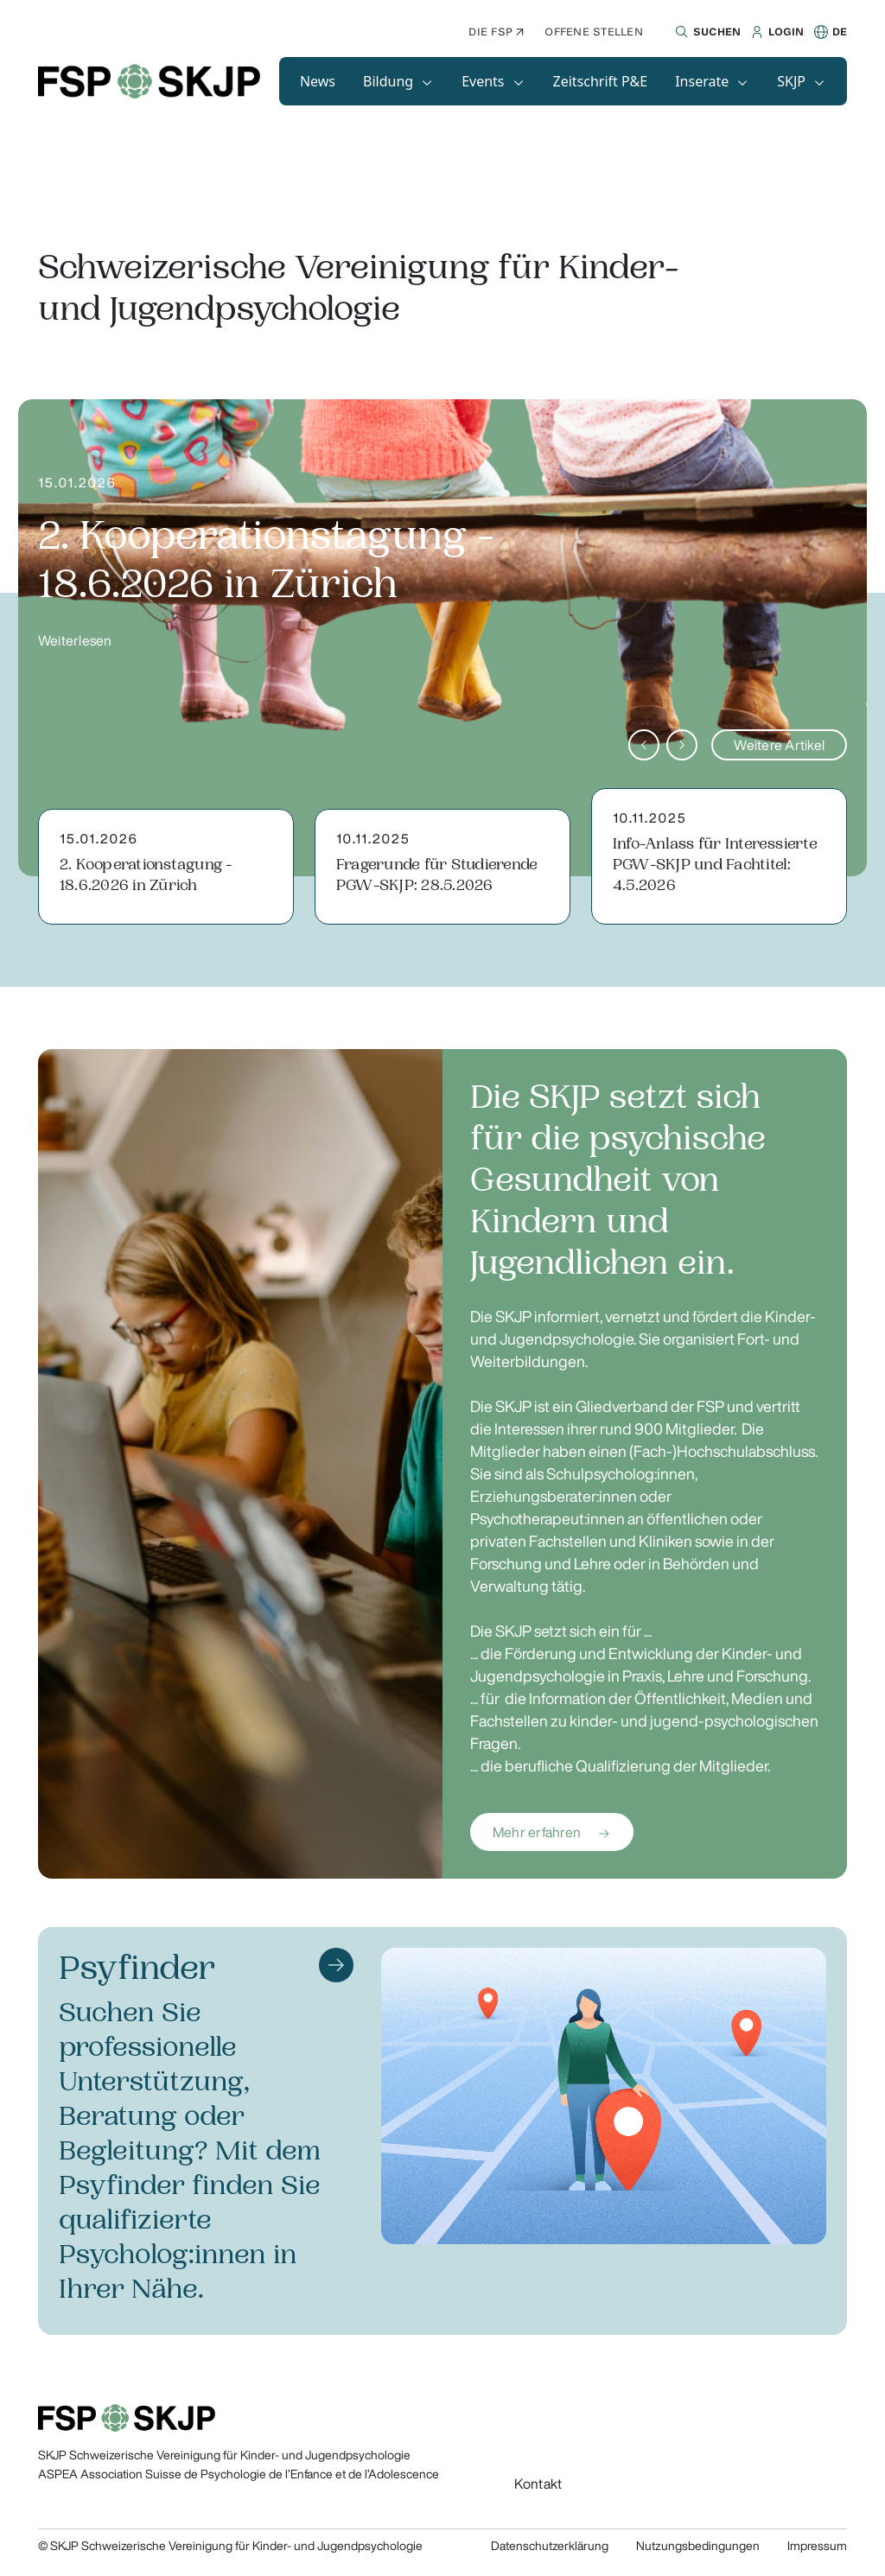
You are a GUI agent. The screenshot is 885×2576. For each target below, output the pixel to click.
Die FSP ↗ (496, 31)
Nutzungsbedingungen (698, 2546)
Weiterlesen (75, 640)
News (317, 81)
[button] (706, 32)
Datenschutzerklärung (549, 2546)
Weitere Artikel (779, 745)
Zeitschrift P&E (600, 81)
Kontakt (538, 2483)
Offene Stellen (593, 31)
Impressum (817, 2546)
